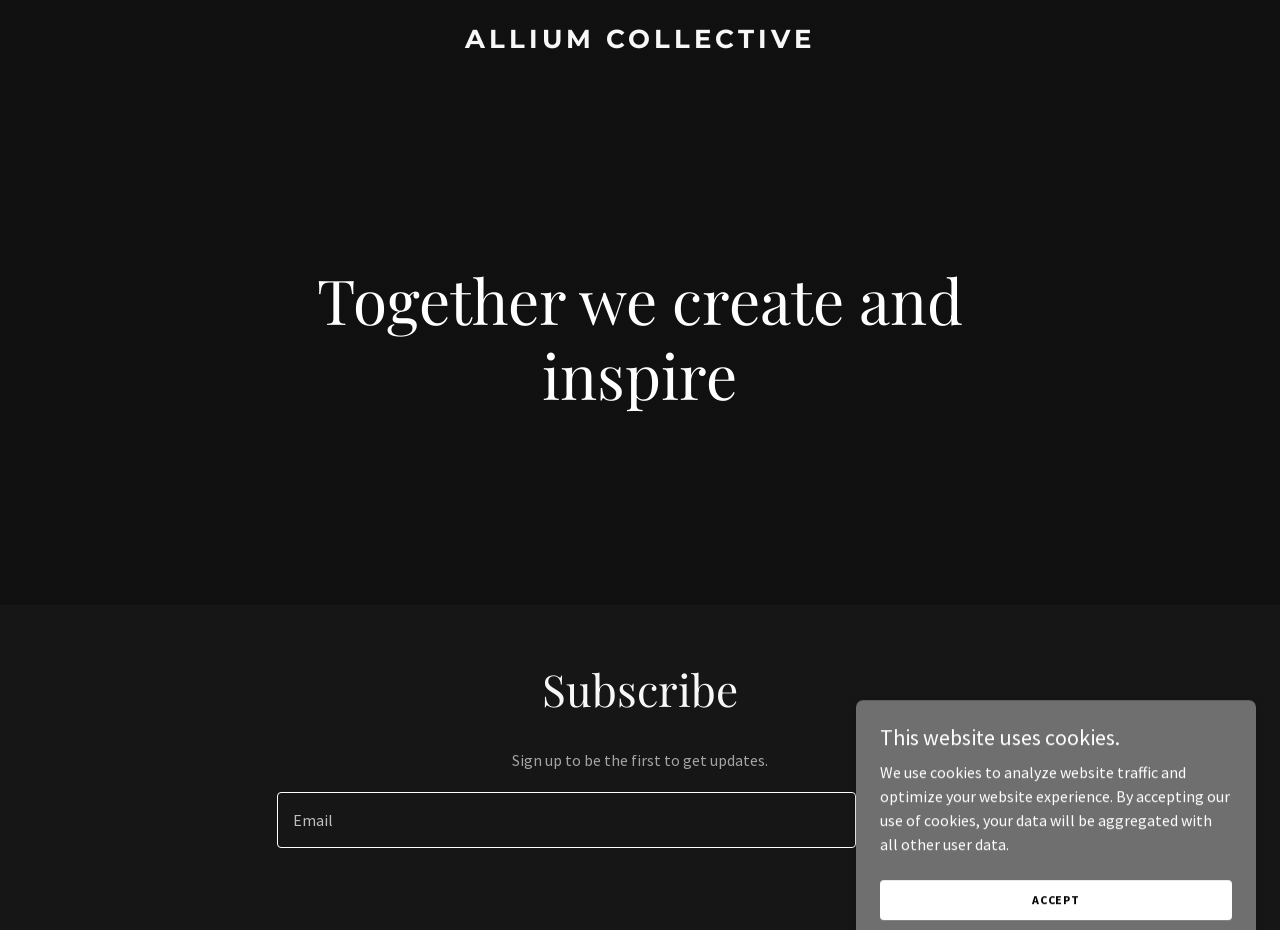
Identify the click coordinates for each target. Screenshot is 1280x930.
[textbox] (566, 820)
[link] (640, 42)
